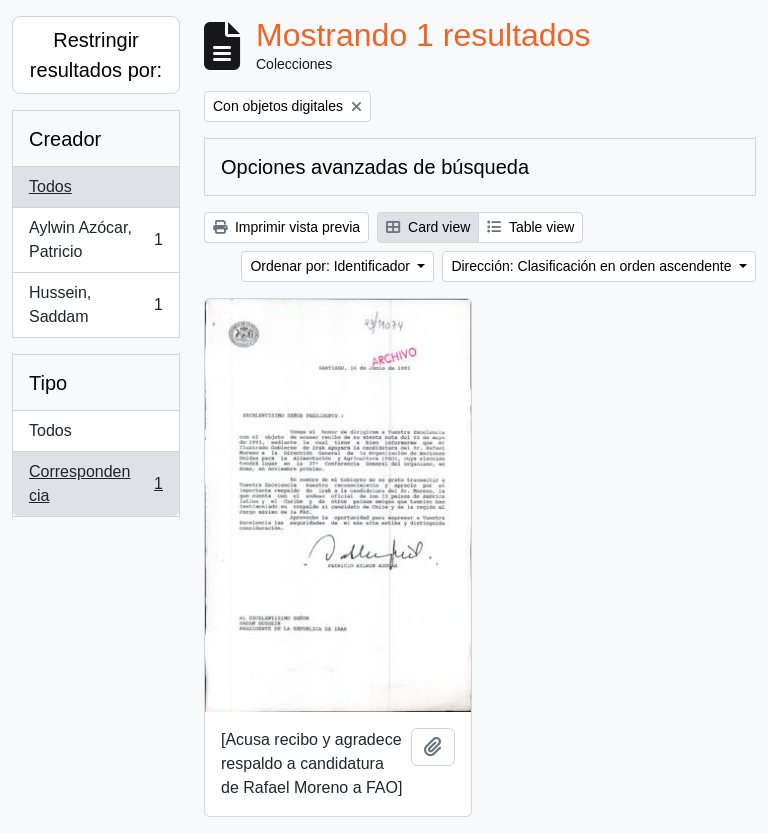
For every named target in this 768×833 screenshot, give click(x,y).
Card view (428, 227)
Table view (530, 227)
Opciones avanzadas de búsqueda (375, 167)
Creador (65, 139)
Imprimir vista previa (286, 227)
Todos (50, 186)
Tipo (48, 383)
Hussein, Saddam (95, 304)
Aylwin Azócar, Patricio (95, 239)
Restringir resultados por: (96, 55)
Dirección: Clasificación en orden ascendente (593, 266)
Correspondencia (95, 483)
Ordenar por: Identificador (331, 266)
